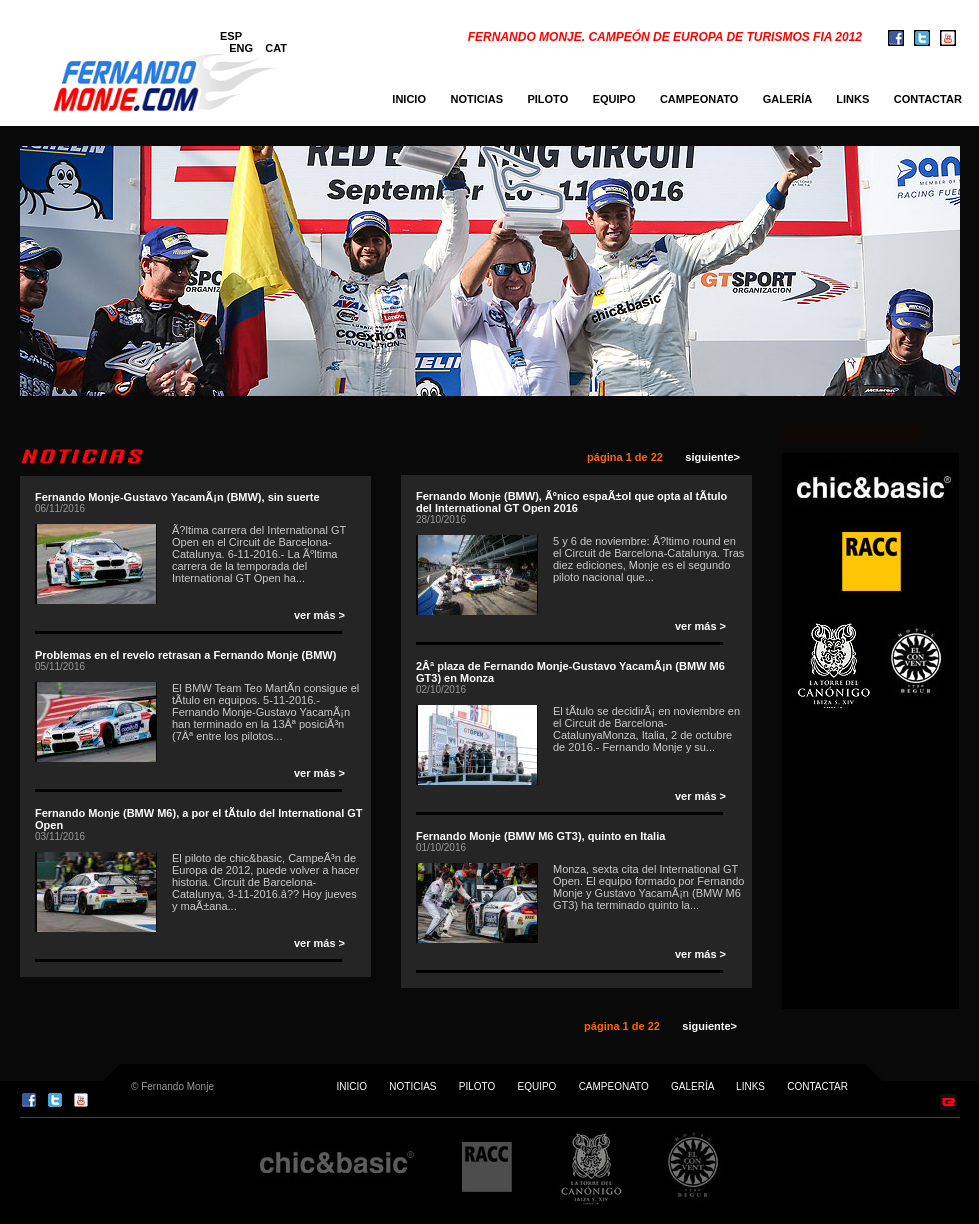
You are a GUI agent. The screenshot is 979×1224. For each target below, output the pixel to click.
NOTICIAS (476, 99)
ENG (241, 48)
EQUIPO (614, 99)
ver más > (319, 615)
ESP (231, 36)
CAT (276, 48)
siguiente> (709, 457)
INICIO (409, 99)
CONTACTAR (932, 99)
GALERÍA (787, 99)
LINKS (852, 99)
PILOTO (547, 99)
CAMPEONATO (699, 99)
